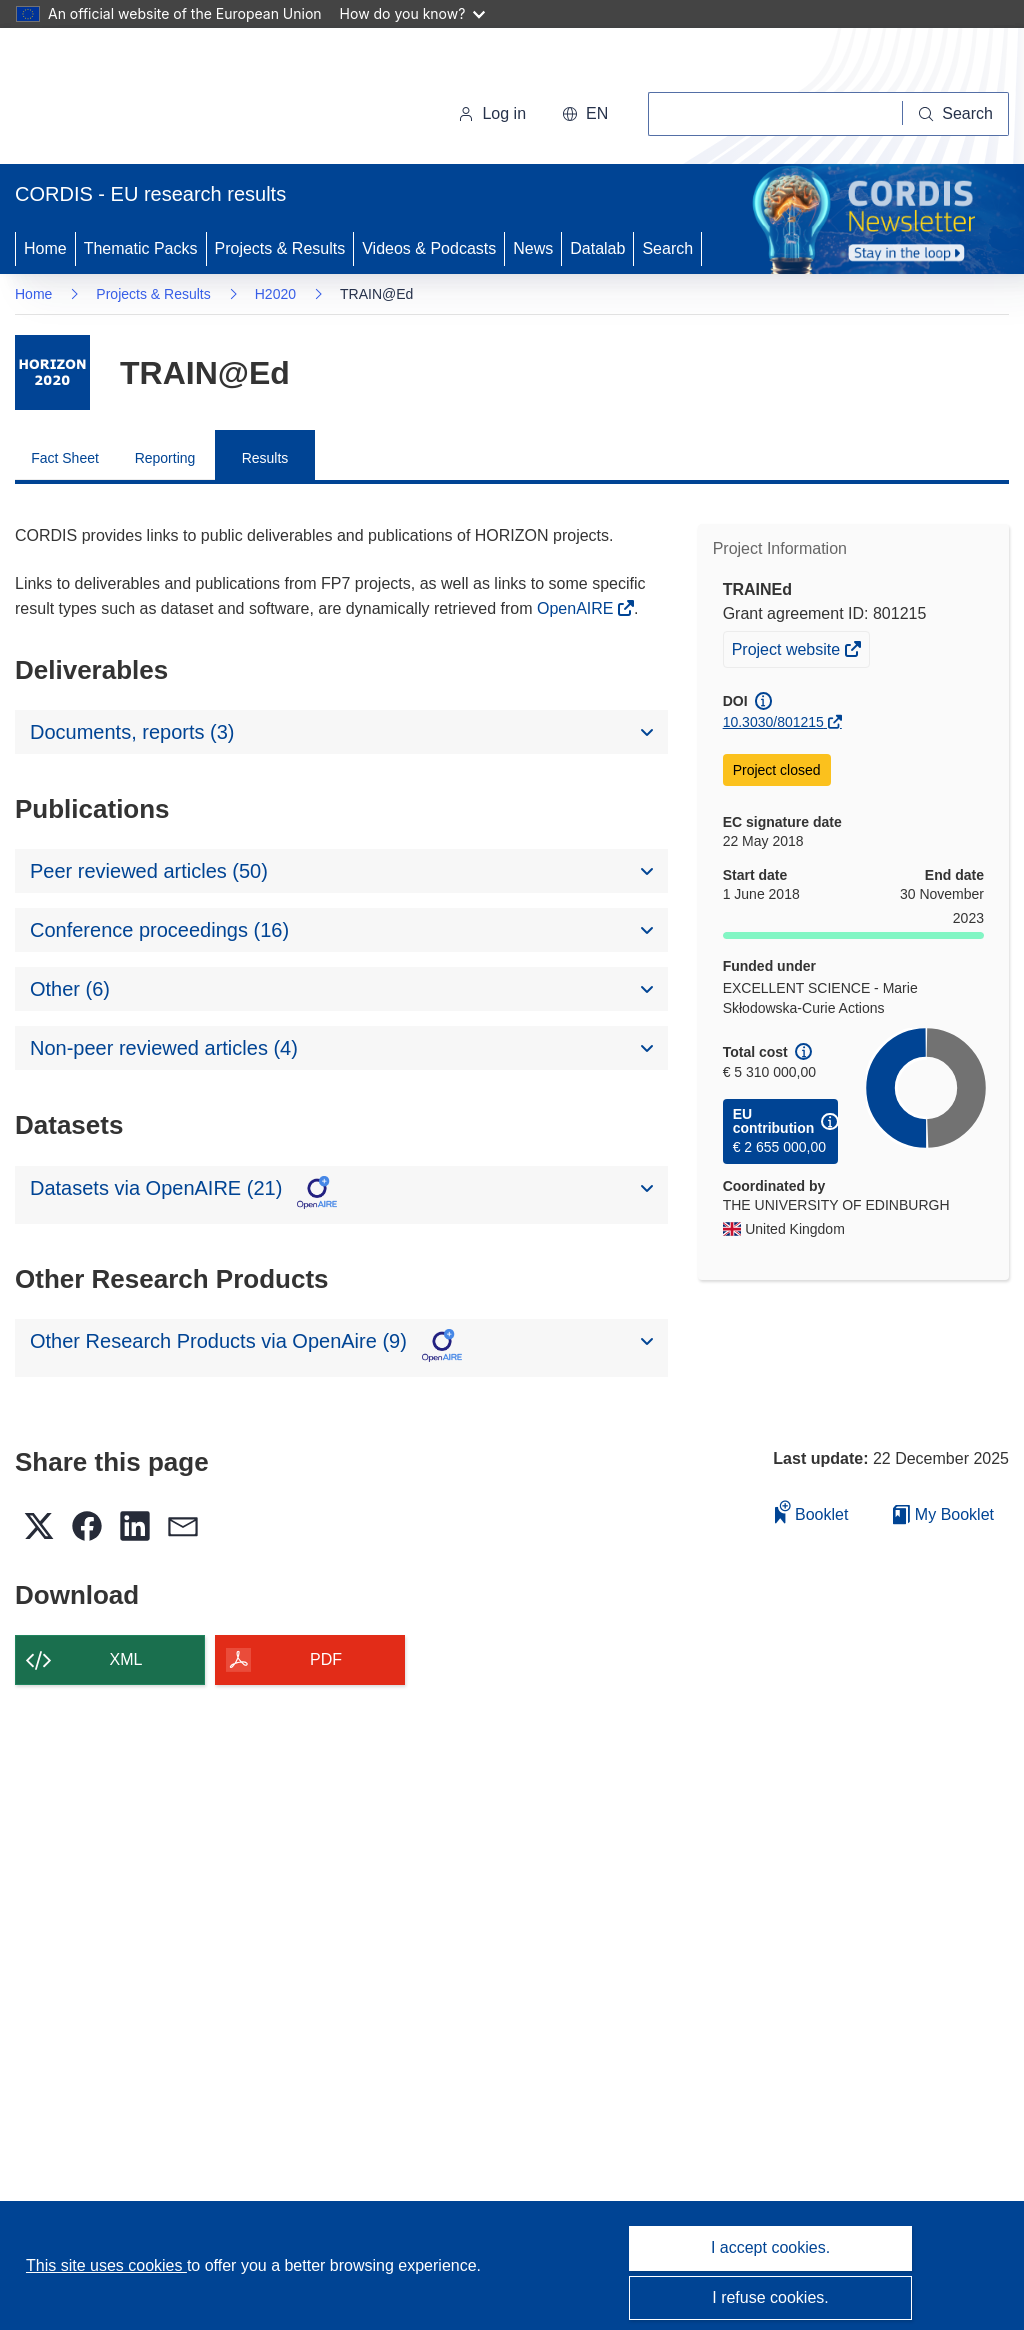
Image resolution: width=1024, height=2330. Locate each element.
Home (45, 248)
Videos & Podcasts (429, 248)
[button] (585, 114)
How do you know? (413, 13)
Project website (788, 652)
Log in (492, 113)
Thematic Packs (141, 248)
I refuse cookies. (770, 2297)
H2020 (275, 294)
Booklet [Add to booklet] (812, 1511)
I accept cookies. (770, 2247)
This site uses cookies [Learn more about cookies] (106, 2265)
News (533, 248)
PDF (326, 1659)
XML (126, 1659)
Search (667, 248)
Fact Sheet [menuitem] (65, 458)
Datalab (597, 248)
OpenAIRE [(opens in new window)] (577, 608)
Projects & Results (280, 248)
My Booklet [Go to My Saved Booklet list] (943, 1514)
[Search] (956, 114)
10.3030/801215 (773, 722)
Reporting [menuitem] (165, 458)
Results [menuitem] (265, 458)
